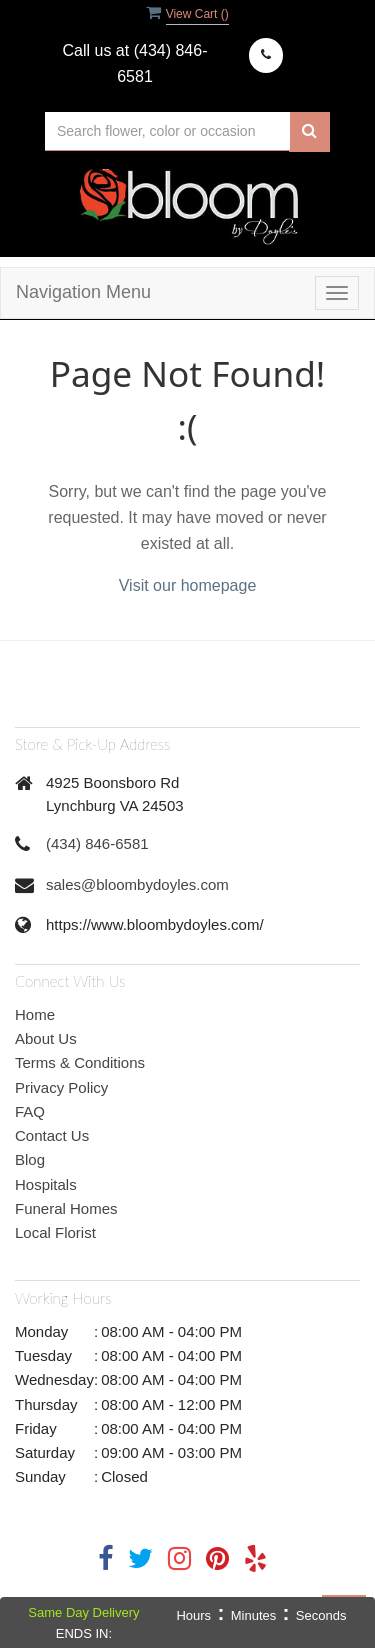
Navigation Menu (83, 292)
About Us (46, 1038)
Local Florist (55, 1232)
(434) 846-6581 (97, 843)
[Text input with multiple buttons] (167, 131)
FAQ (30, 1111)
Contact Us (52, 1135)
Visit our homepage (188, 585)
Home (35, 1014)
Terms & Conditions (80, 1062)
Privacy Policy (61, 1087)
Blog (30, 1159)
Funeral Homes (66, 1208)
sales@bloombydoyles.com (137, 884)
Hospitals (46, 1184)
